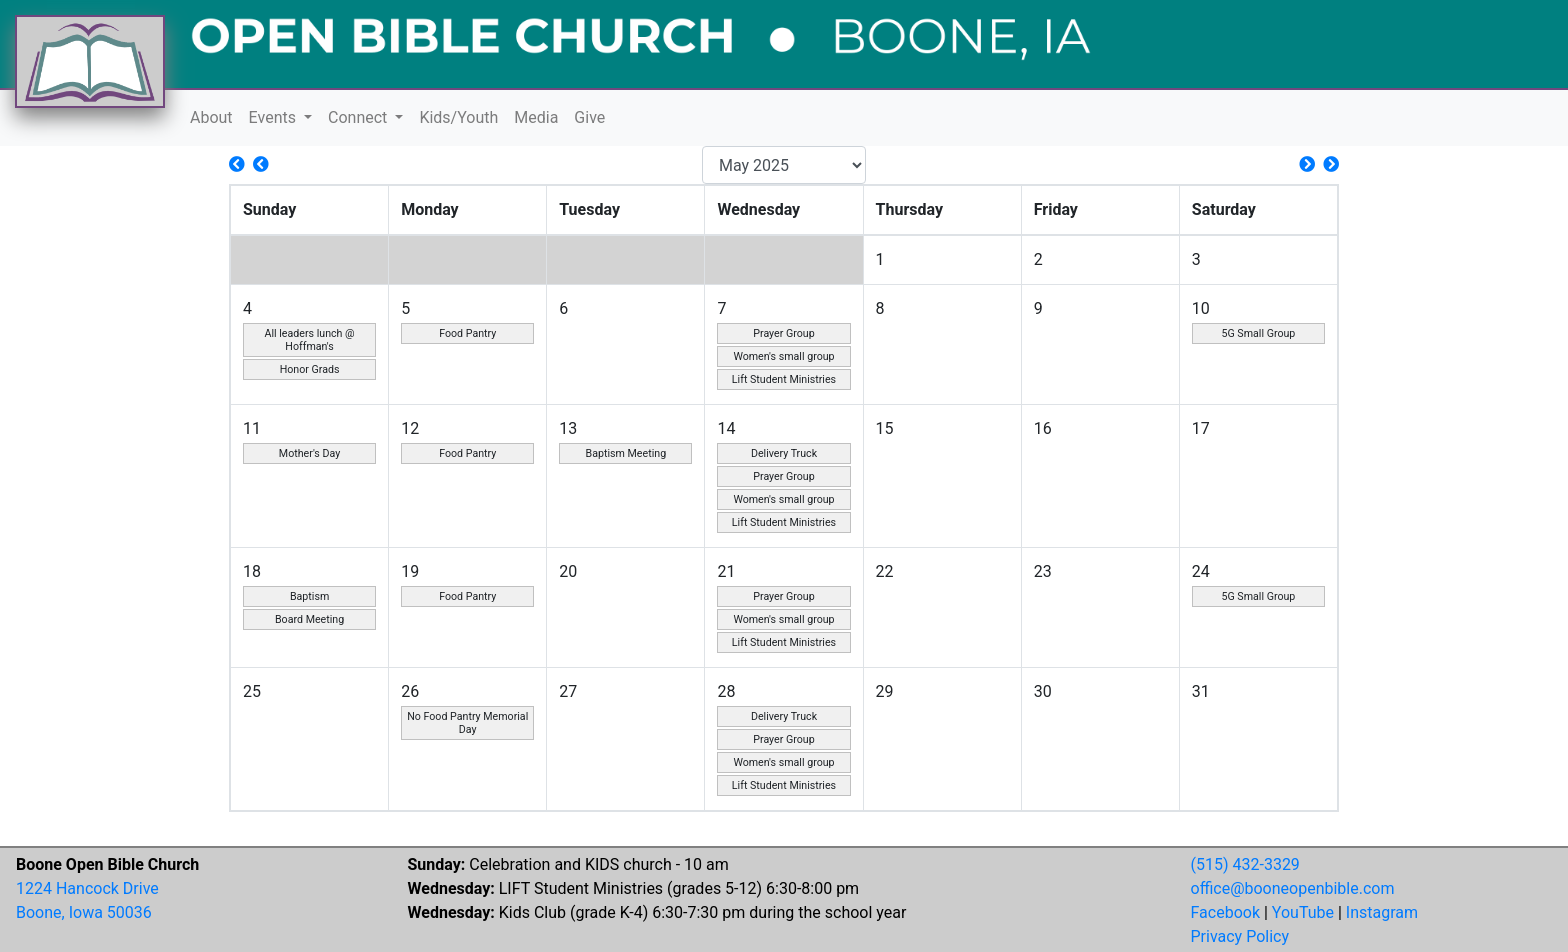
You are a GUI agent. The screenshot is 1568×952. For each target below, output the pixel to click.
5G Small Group (1258, 333)
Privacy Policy (1240, 936)
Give (589, 117)
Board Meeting (309, 619)
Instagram (1382, 912)
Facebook (1225, 912)
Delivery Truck (784, 453)
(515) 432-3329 (1245, 864)
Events (274, 117)
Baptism (309, 596)
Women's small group (783, 356)
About (211, 117)
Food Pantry (467, 333)
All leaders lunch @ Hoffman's (309, 340)
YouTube (1303, 912)
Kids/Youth (458, 117)
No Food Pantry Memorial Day (467, 723)
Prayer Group (783, 333)
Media (536, 117)
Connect (359, 117)
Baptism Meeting (626, 453)
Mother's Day (309, 453)
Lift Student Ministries (784, 379)
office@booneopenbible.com (1293, 888)
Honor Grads (310, 369)
